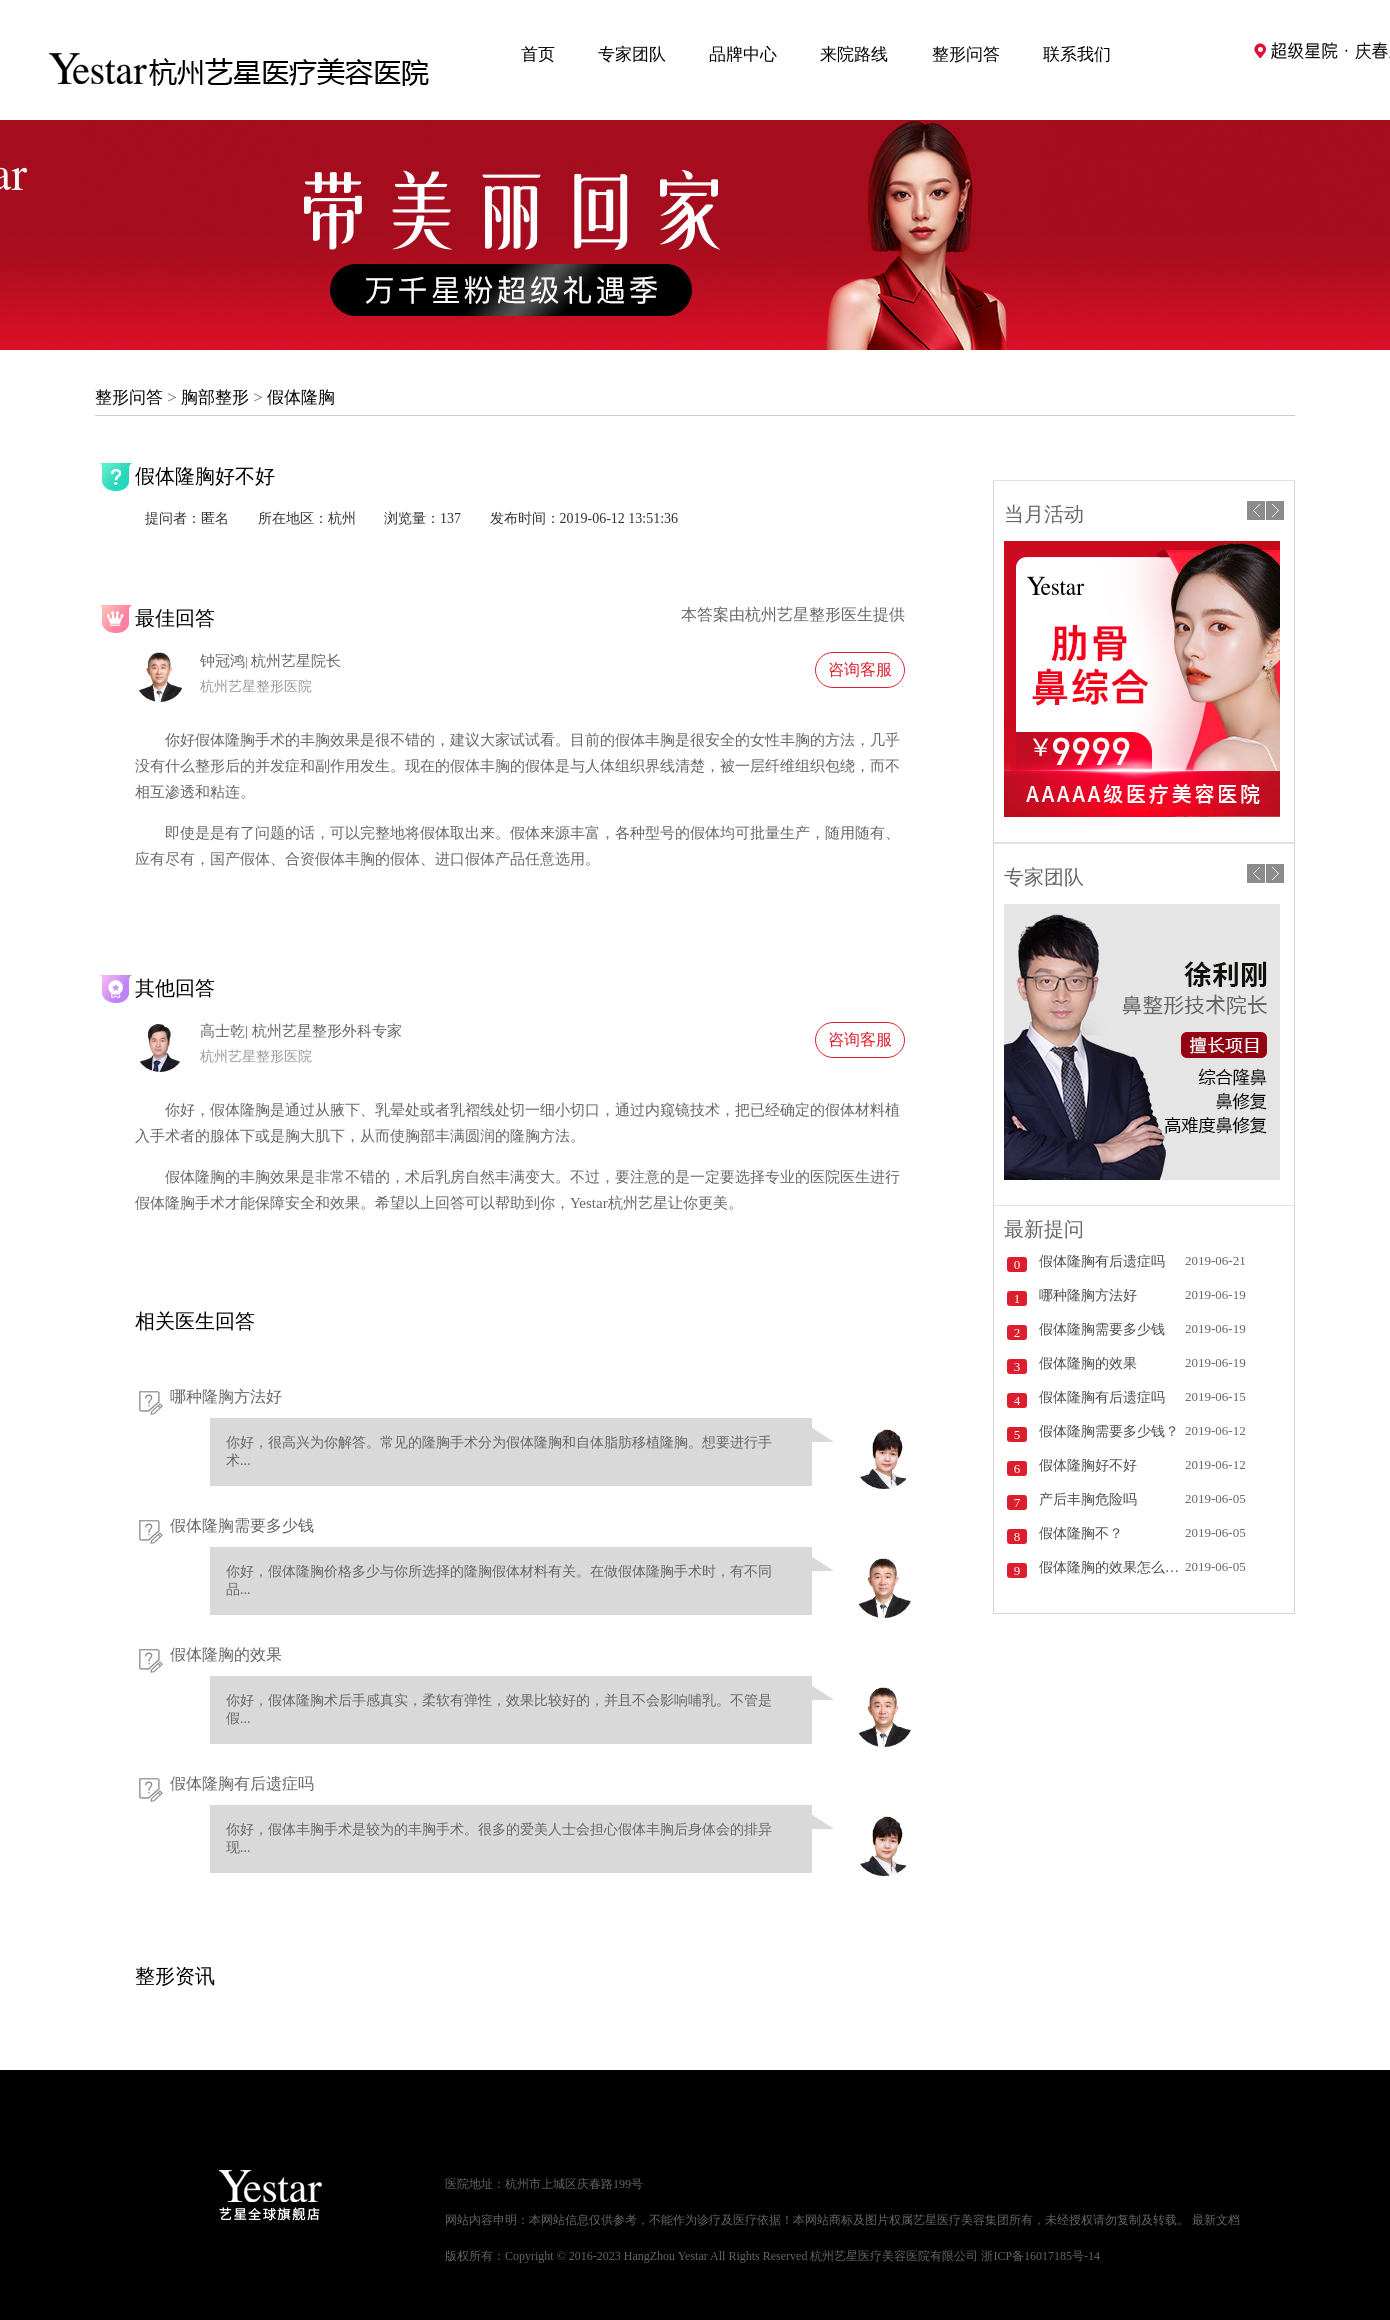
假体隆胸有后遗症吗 (242, 1783)
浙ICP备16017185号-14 (1040, 2256)
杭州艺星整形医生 (809, 614)
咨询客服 (860, 669)
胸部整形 (215, 397)
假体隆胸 (301, 397)
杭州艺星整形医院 (256, 686)
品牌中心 (743, 54)
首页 (538, 54)
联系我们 (1077, 54)
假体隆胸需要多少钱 (242, 1525)
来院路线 (854, 54)
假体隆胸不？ (1081, 1533)
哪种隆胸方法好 (226, 1396)
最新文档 (1216, 2220)
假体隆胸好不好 (1088, 1465)
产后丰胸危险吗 (1088, 1499)
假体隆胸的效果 (226, 1654)
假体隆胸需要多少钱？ (1109, 1431)
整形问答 (966, 54)
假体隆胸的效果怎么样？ (1112, 1567)
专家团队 (632, 54)
